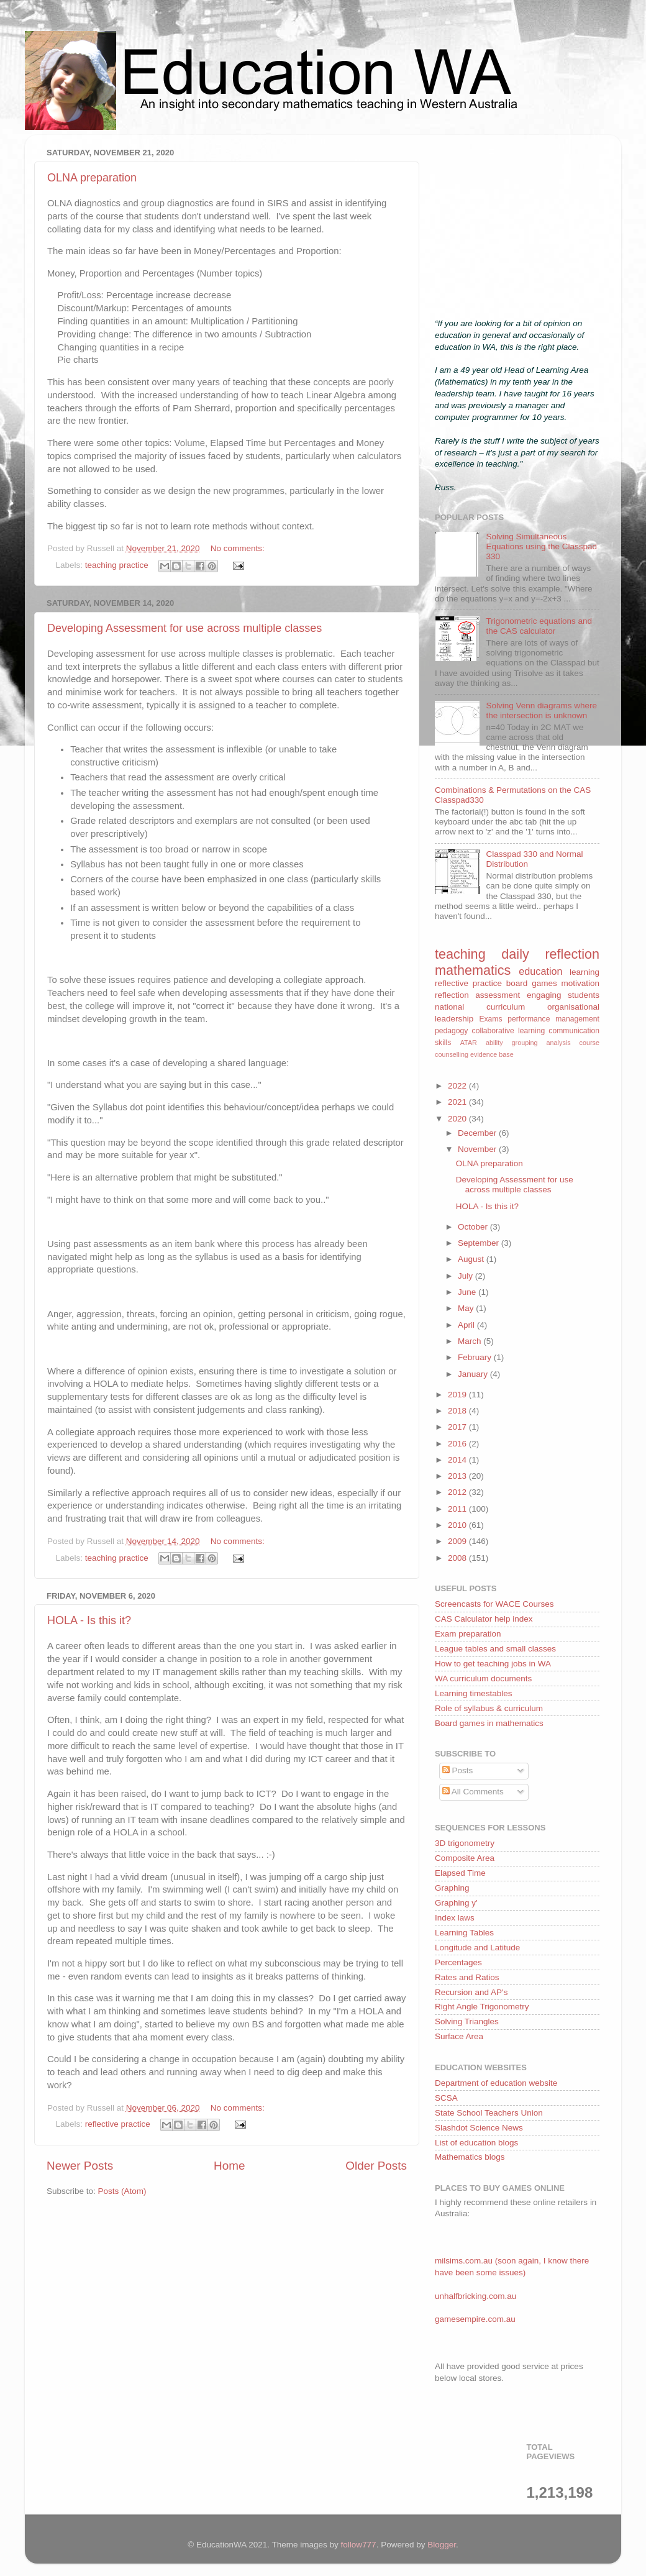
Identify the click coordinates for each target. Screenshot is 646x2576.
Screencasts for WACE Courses (494, 1604)
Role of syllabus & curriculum (489, 1708)
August (472, 1259)
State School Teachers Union (489, 2112)
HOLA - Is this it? (89, 1620)
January (474, 1374)
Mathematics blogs (470, 2157)
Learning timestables (473, 1693)
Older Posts (376, 2165)
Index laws (455, 1917)
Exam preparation (468, 1633)
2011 (458, 1509)
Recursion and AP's (471, 1992)
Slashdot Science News (479, 2127)
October (474, 1226)
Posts (457, 1770)
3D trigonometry (464, 1843)
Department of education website (496, 2083)
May (467, 1308)
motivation (580, 983)
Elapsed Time (460, 1873)
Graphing (452, 1888)
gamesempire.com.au (475, 2319)
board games (531, 983)
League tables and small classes (495, 1648)
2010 (458, 1525)
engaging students (563, 995)
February (476, 1357)
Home (229, 2165)
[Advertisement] (517, 221)
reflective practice (117, 2124)
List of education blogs (476, 2142)
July (466, 1276)
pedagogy (451, 1030)
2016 (458, 1443)
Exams (490, 1019)
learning (584, 972)
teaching (460, 954)
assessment (497, 995)
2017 (458, 1427)
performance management (553, 1019)
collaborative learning (508, 1030)
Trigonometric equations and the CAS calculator (539, 626)
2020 (458, 1118)
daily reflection (550, 954)
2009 (458, 1541)
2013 (458, 1476)
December (478, 1133)
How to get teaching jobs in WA (493, 1663)
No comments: (238, 548)
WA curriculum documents (483, 1678)
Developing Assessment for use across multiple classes (184, 628)
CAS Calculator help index (484, 1619)
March (470, 1341)
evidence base (492, 1054)
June (468, 1292)
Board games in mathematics (489, 1723)
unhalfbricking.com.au (475, 2296)
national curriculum (480, 1007)
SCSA (446, 2098)
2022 (458, 1085)
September (479, 1243)
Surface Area (459, 2036)
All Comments (473, 1791)
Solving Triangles (467, 2021)
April (467, 1325)
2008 (458, 1558)
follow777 (358, 2544)
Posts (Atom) (122, 2191)
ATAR (468, 1042)
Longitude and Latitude (477, 1947)
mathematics (473, 970)
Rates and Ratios (467, 1977)
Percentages (458, 1962)
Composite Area (464, 1858)
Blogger (441, 2544)
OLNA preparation (92, 177)
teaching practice (116, 565)
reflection (452, 995)
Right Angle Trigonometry (482, 2006)
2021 (458, 1102)
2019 (458, 1394)
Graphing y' (456, 1902)
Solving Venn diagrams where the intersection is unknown (541, 710)
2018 (458, 1410)
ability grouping (512, 1042)
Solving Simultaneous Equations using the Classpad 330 (541, 546)
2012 (458, 1492)
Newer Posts (80, 2165)
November (478, 1149)
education (540, 971)
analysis (559, 1042)
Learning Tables (464, 1932)
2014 (458, 1459)
